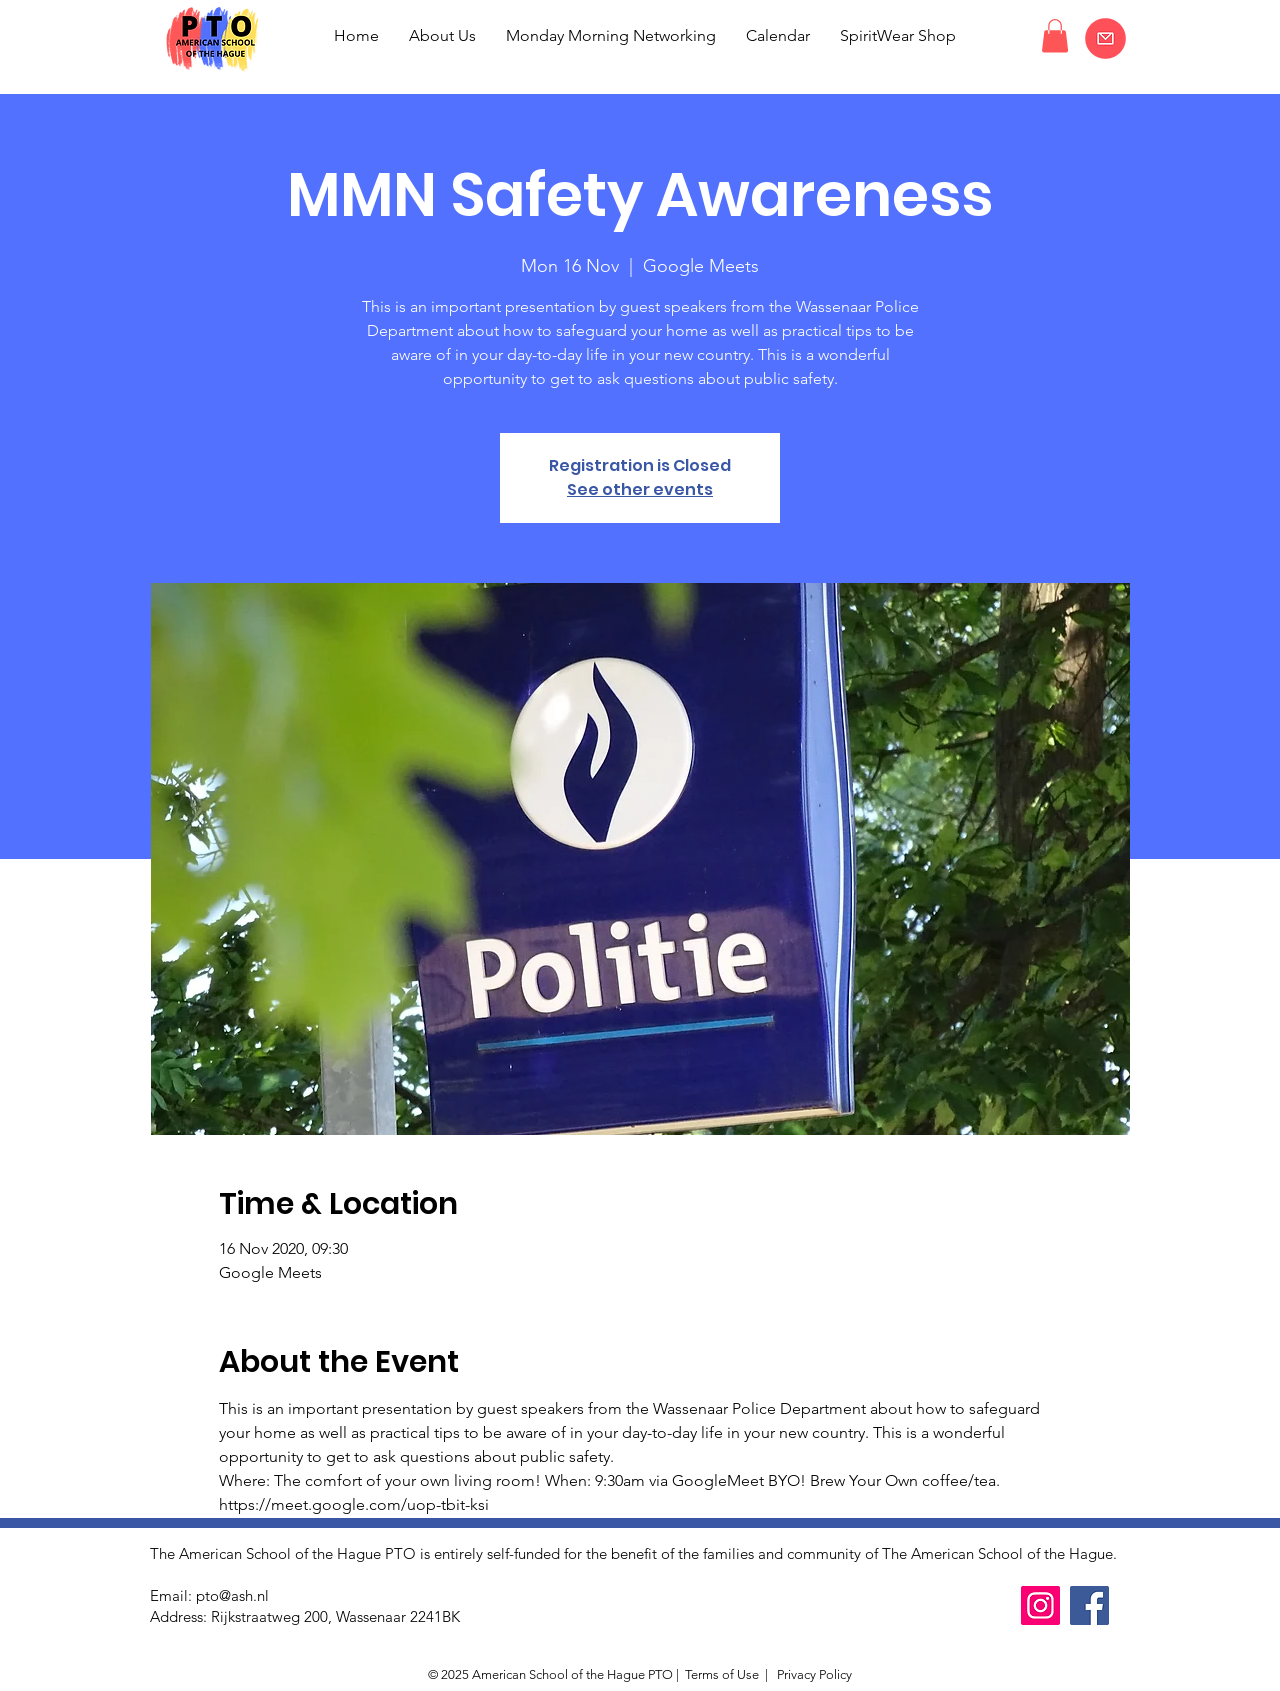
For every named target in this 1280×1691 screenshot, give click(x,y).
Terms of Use (722, 1674)
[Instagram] (1040, 1605)
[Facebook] (1089, 1605)
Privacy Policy (813, 1674)
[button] (1055, 35)
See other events (640, 489)
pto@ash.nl (232, 1595)
